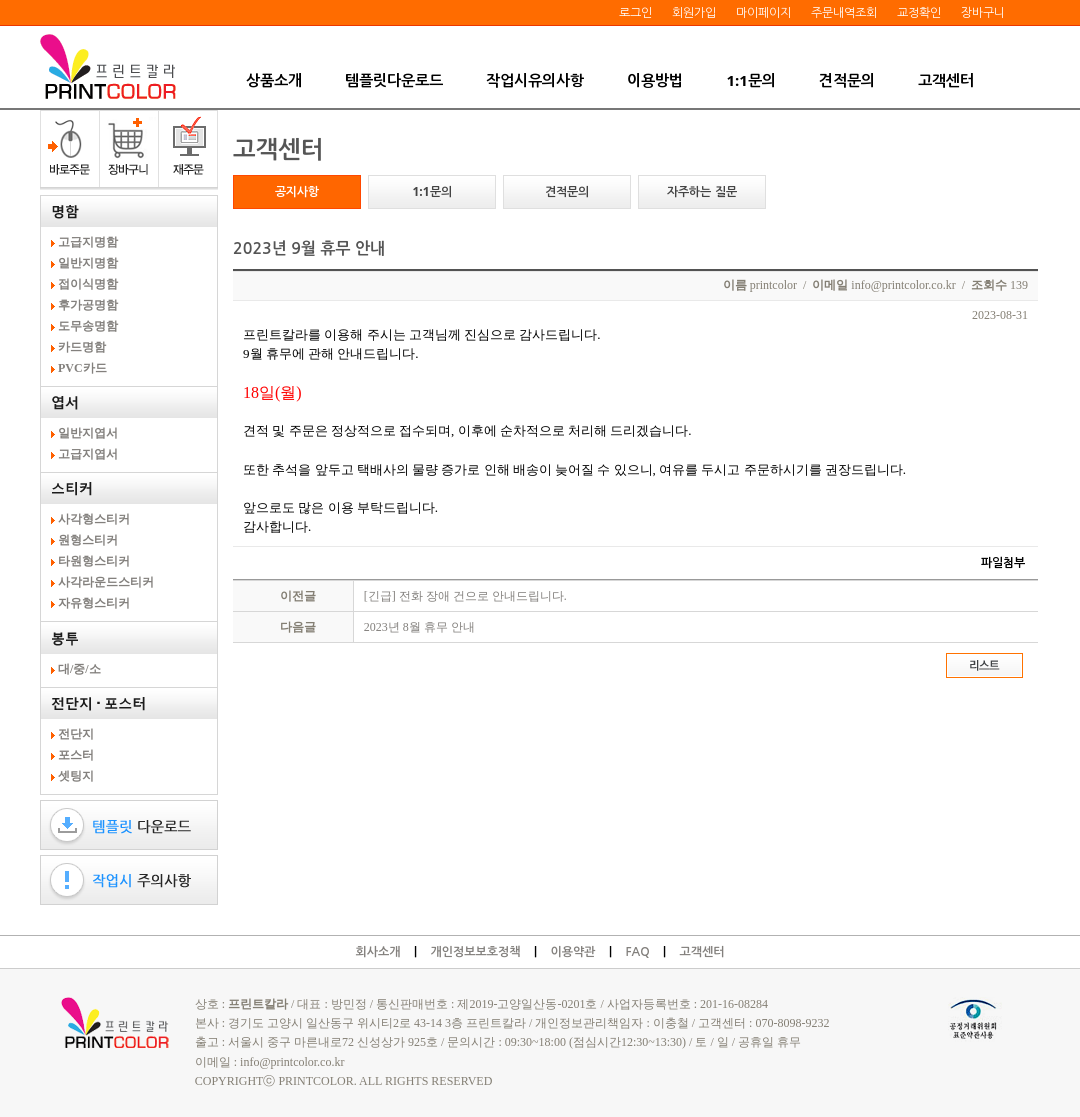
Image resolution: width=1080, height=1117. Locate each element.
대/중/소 (81, 669)
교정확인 (919, 12)
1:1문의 (750, 80)
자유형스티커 (95, 603)
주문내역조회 (844, 12)
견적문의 (847, 80)
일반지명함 (89, 263)
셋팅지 (77, 776)
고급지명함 (89, 242)
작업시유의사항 (535, 80)
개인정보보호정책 (475, 952)
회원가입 (694, 12)
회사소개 (377, 952)
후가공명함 (89, 305)
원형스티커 (89, 540)
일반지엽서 (89, 433)
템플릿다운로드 (394, 80)
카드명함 (83, 347)
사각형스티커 (95, 519)
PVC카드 (84, 368)
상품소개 (274, 80)
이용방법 (655, 80)
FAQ (637, 952)
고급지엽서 (89, 454)
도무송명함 (89, 326)
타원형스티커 (95, 561)
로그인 (635, 12)
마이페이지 (763, 12)
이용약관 (572, 952)
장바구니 (983, 12)
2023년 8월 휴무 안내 (419, 627)
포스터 (77, 755)
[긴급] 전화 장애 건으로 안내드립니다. (465, 596)
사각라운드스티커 (107, 582)
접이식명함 (89, 284)
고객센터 (946, 80)
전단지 (77, 734)
